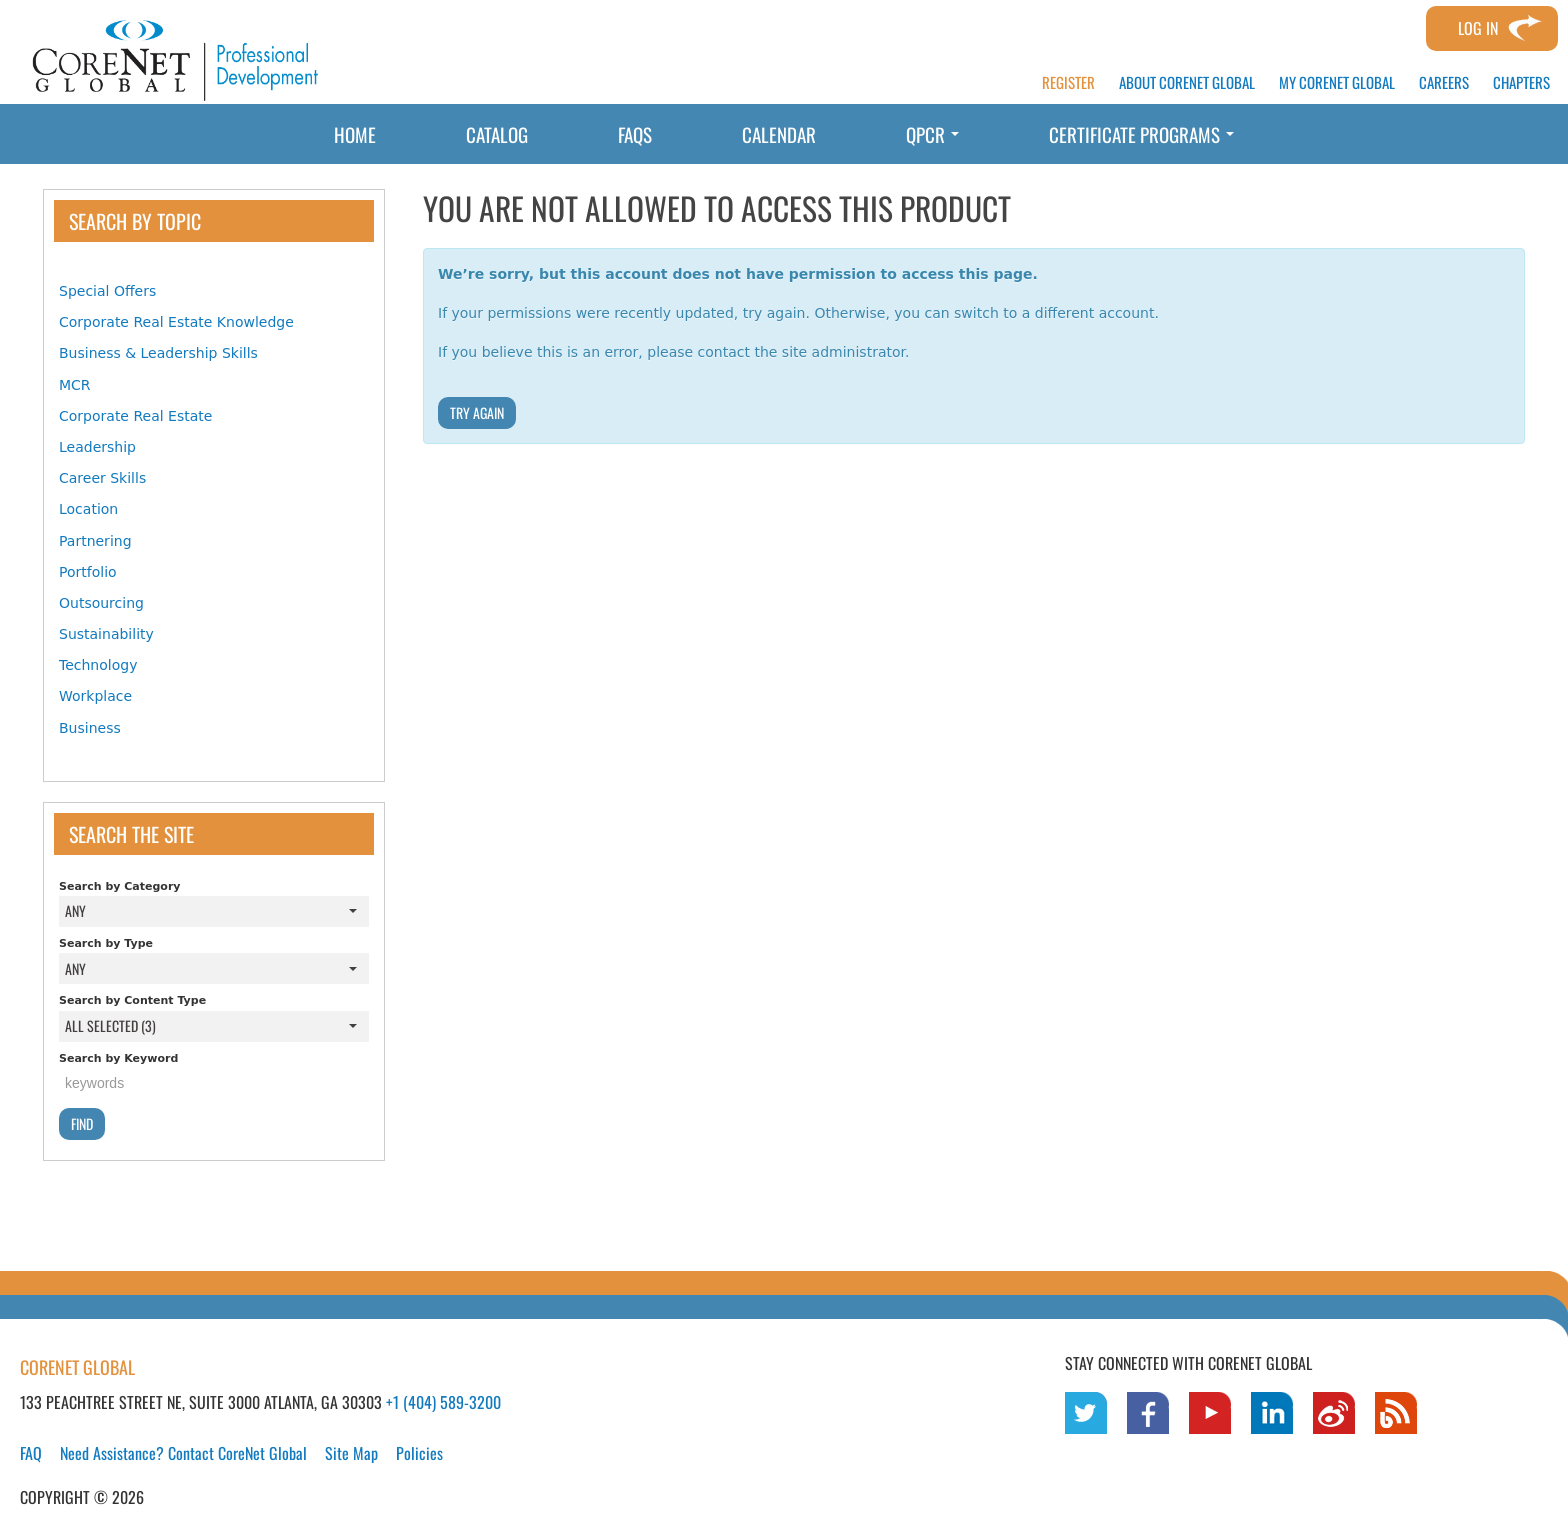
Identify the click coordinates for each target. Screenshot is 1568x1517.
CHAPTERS (1521, 82)
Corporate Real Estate (135, 416)
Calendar (779, 134)
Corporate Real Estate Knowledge (176, 322)
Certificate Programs (1141, 134)
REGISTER (1068, 82)
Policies (419, 1453)
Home (355, 134)
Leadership (97, 447)
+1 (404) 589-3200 (443, 1402)
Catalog (497, 134)
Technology (98, 665)
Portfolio (88, 572)
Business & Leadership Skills (158, 353)
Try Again (477, 412)
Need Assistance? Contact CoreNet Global (183, 1453)
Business (90, 728)
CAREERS (1444, 82)
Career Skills (102, 478)
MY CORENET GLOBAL (1337, 82)
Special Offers (107, 291)
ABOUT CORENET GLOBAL (1187, 82)
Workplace (95, 696)
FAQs (635, 134)
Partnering (95, 541)
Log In (1478, 28)
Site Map (351, 1453)
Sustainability (106, 634)
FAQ (31, 1453)
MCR (75, 385)
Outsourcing (101, 603)
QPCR (932, 134)
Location (88, 509)
